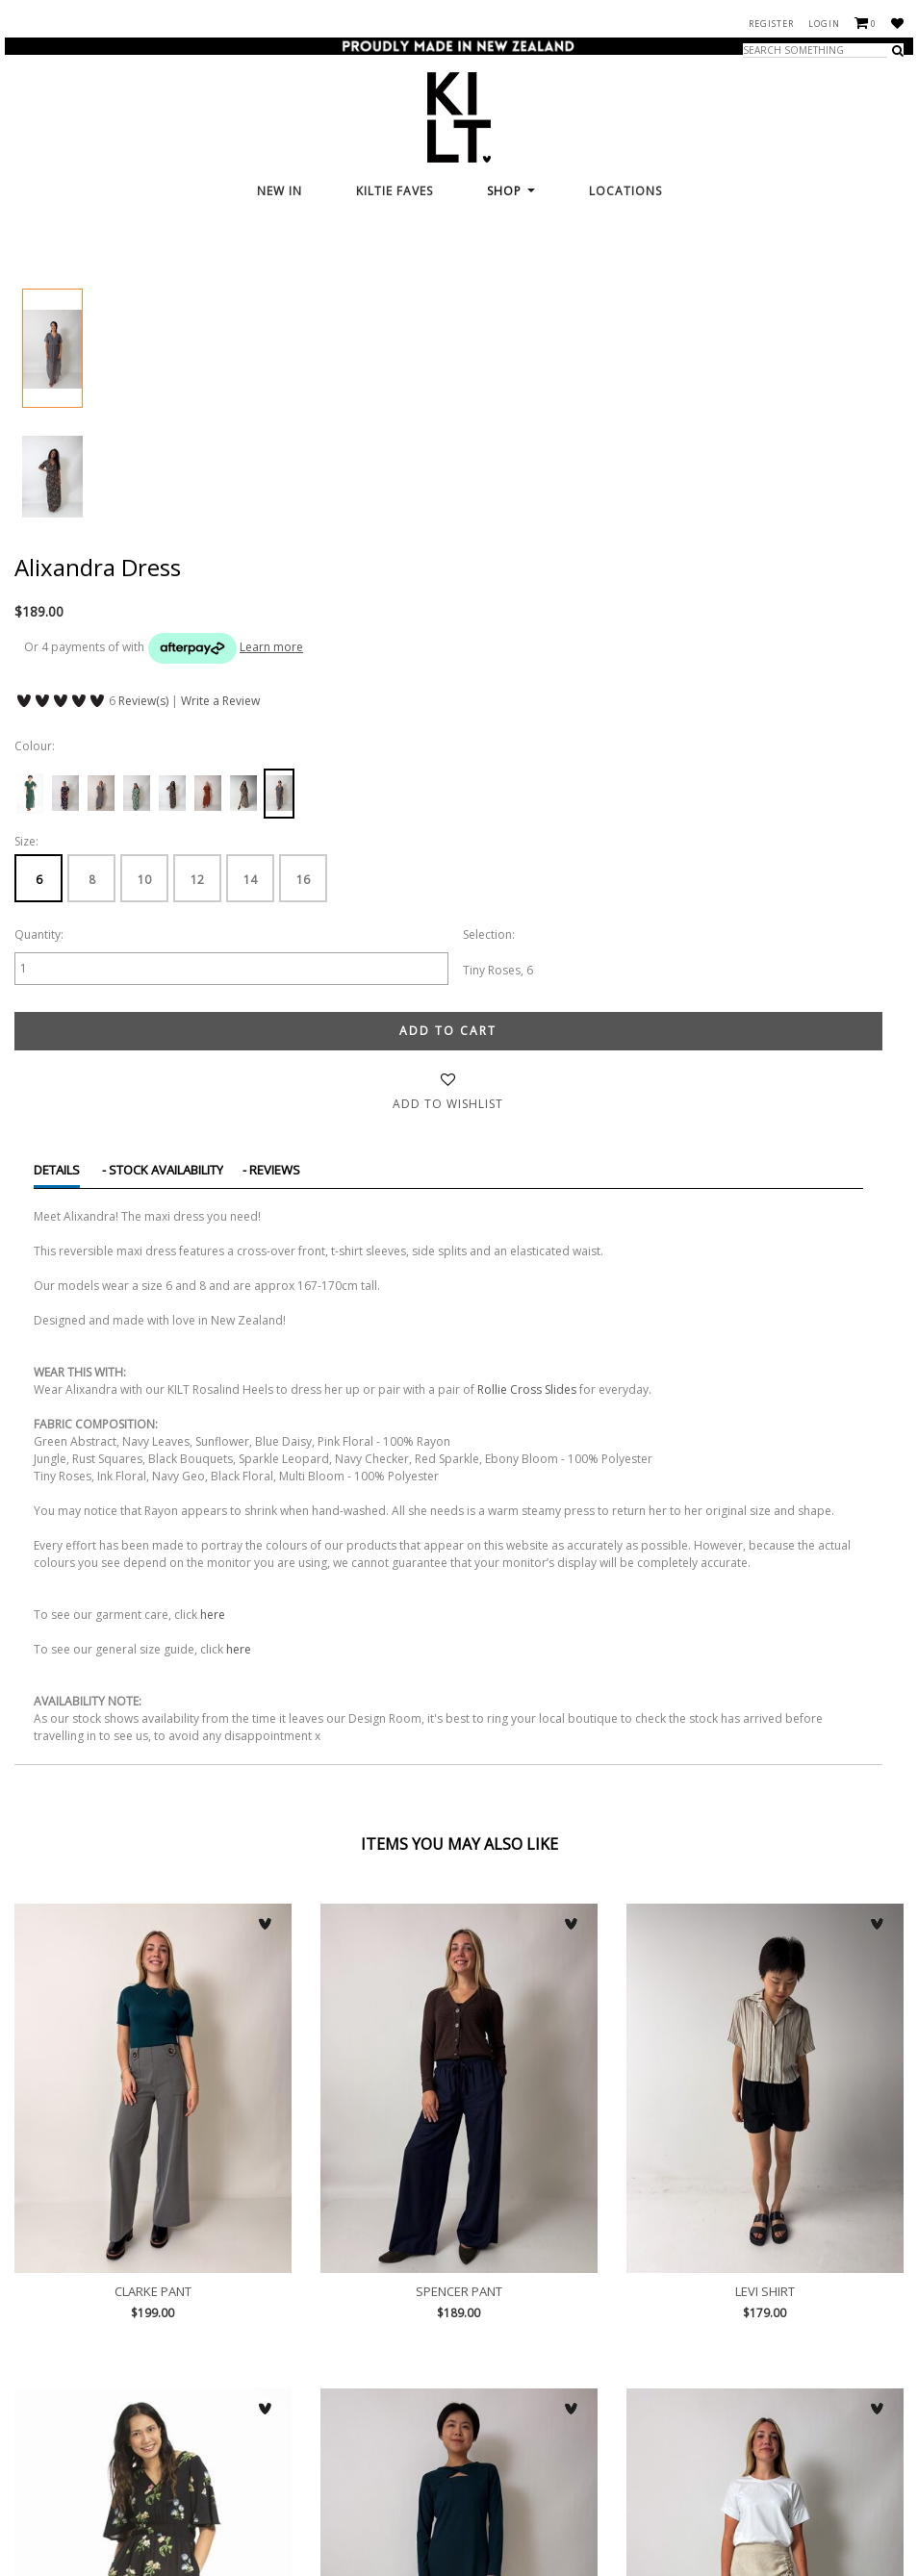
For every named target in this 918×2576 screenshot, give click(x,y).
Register (771, 23)
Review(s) (143, 701)
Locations (625, 191)
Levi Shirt (765, 2088)
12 (197, 879)
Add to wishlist (448, 1104)
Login (824, 23)
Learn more (271, 647)
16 (303, 879)
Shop (511, 191)
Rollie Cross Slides (526, 1389)
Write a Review (220, 701)
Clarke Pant (153, 2088)
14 (250, 879)
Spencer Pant (459, 2088)
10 (144, 879)
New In (279, 191)
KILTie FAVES (394, 191)
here (212, 1614)
